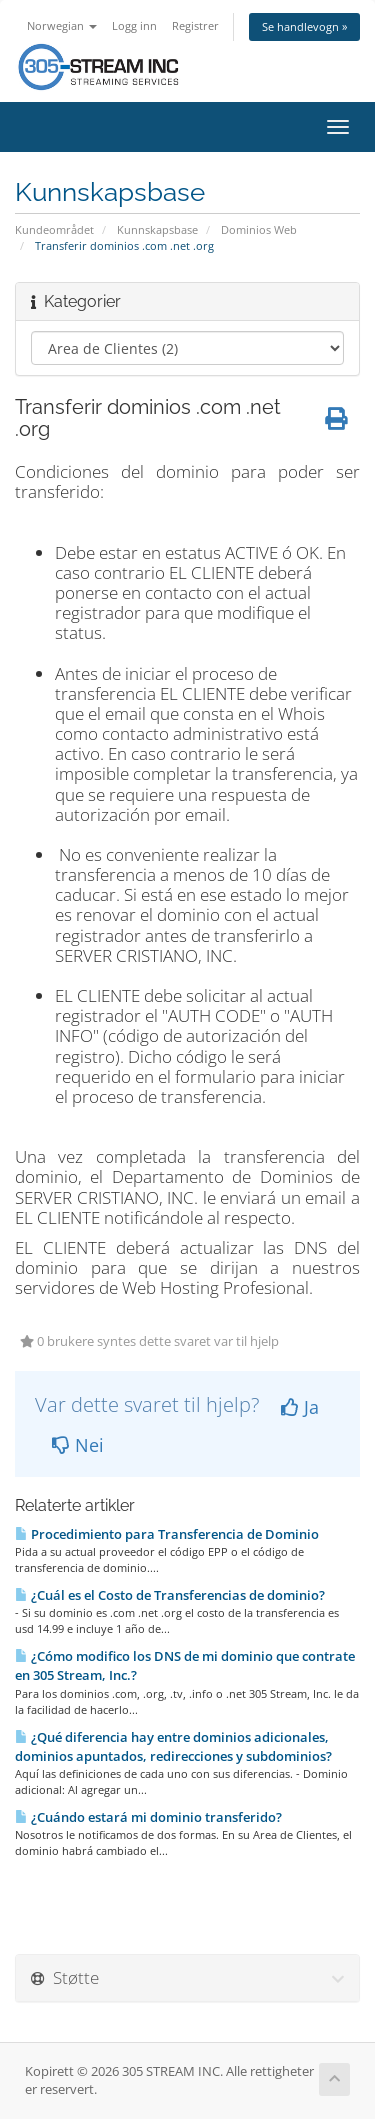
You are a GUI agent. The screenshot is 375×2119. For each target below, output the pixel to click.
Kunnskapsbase (157, 229)
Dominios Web (259, 229)
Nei (78, 1445)
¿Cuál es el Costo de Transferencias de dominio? (170, 1595)
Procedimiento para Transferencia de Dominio (167, 1534)
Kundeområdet (54, 229)
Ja (300, 1407)
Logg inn (134, 25)
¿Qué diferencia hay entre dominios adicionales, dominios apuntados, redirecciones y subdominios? (173, 1746)
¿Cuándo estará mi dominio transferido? (148, 1817)
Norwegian (62, 25)
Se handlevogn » (304, 26)
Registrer (195, 25)
